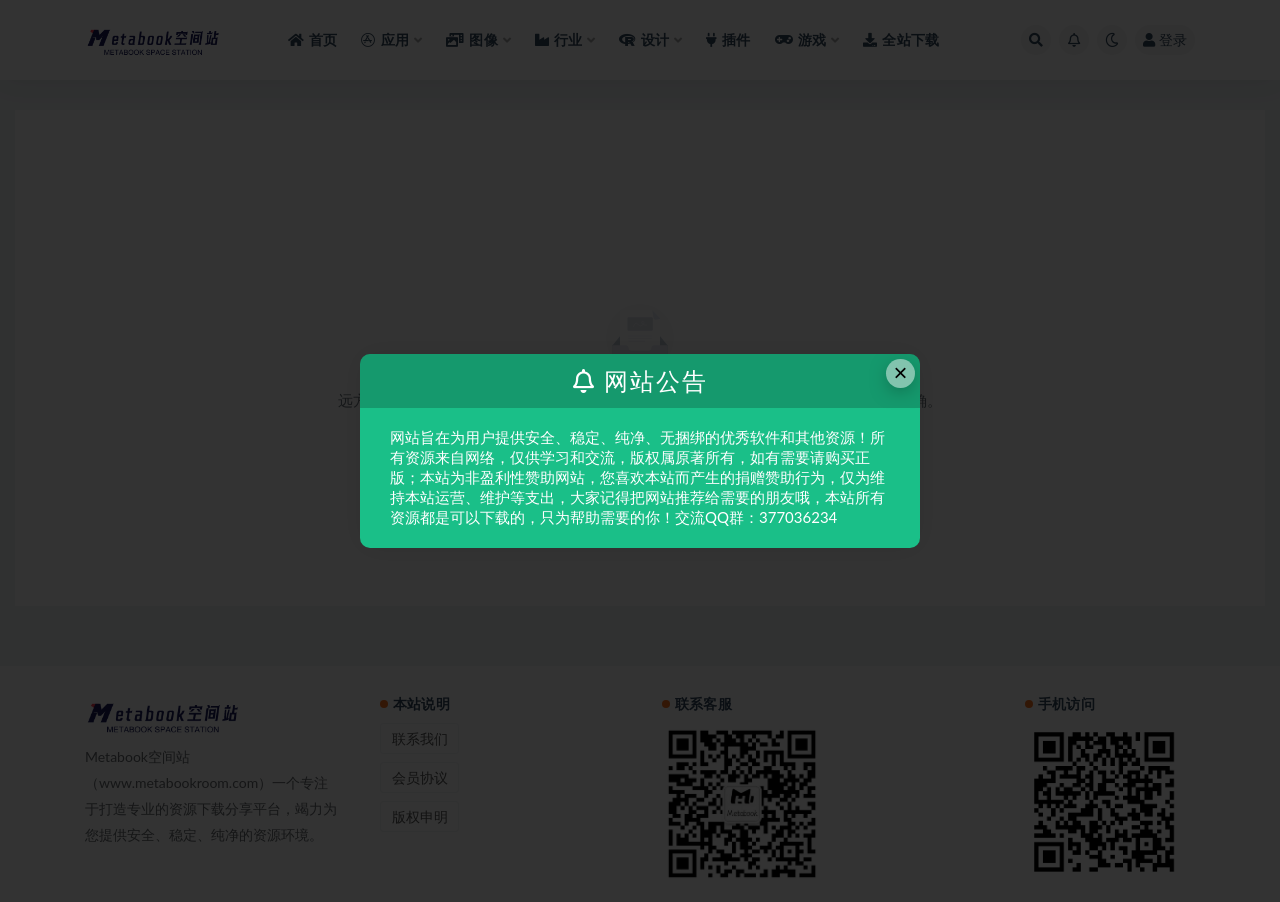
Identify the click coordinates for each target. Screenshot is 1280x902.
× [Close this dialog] (901, 372)
